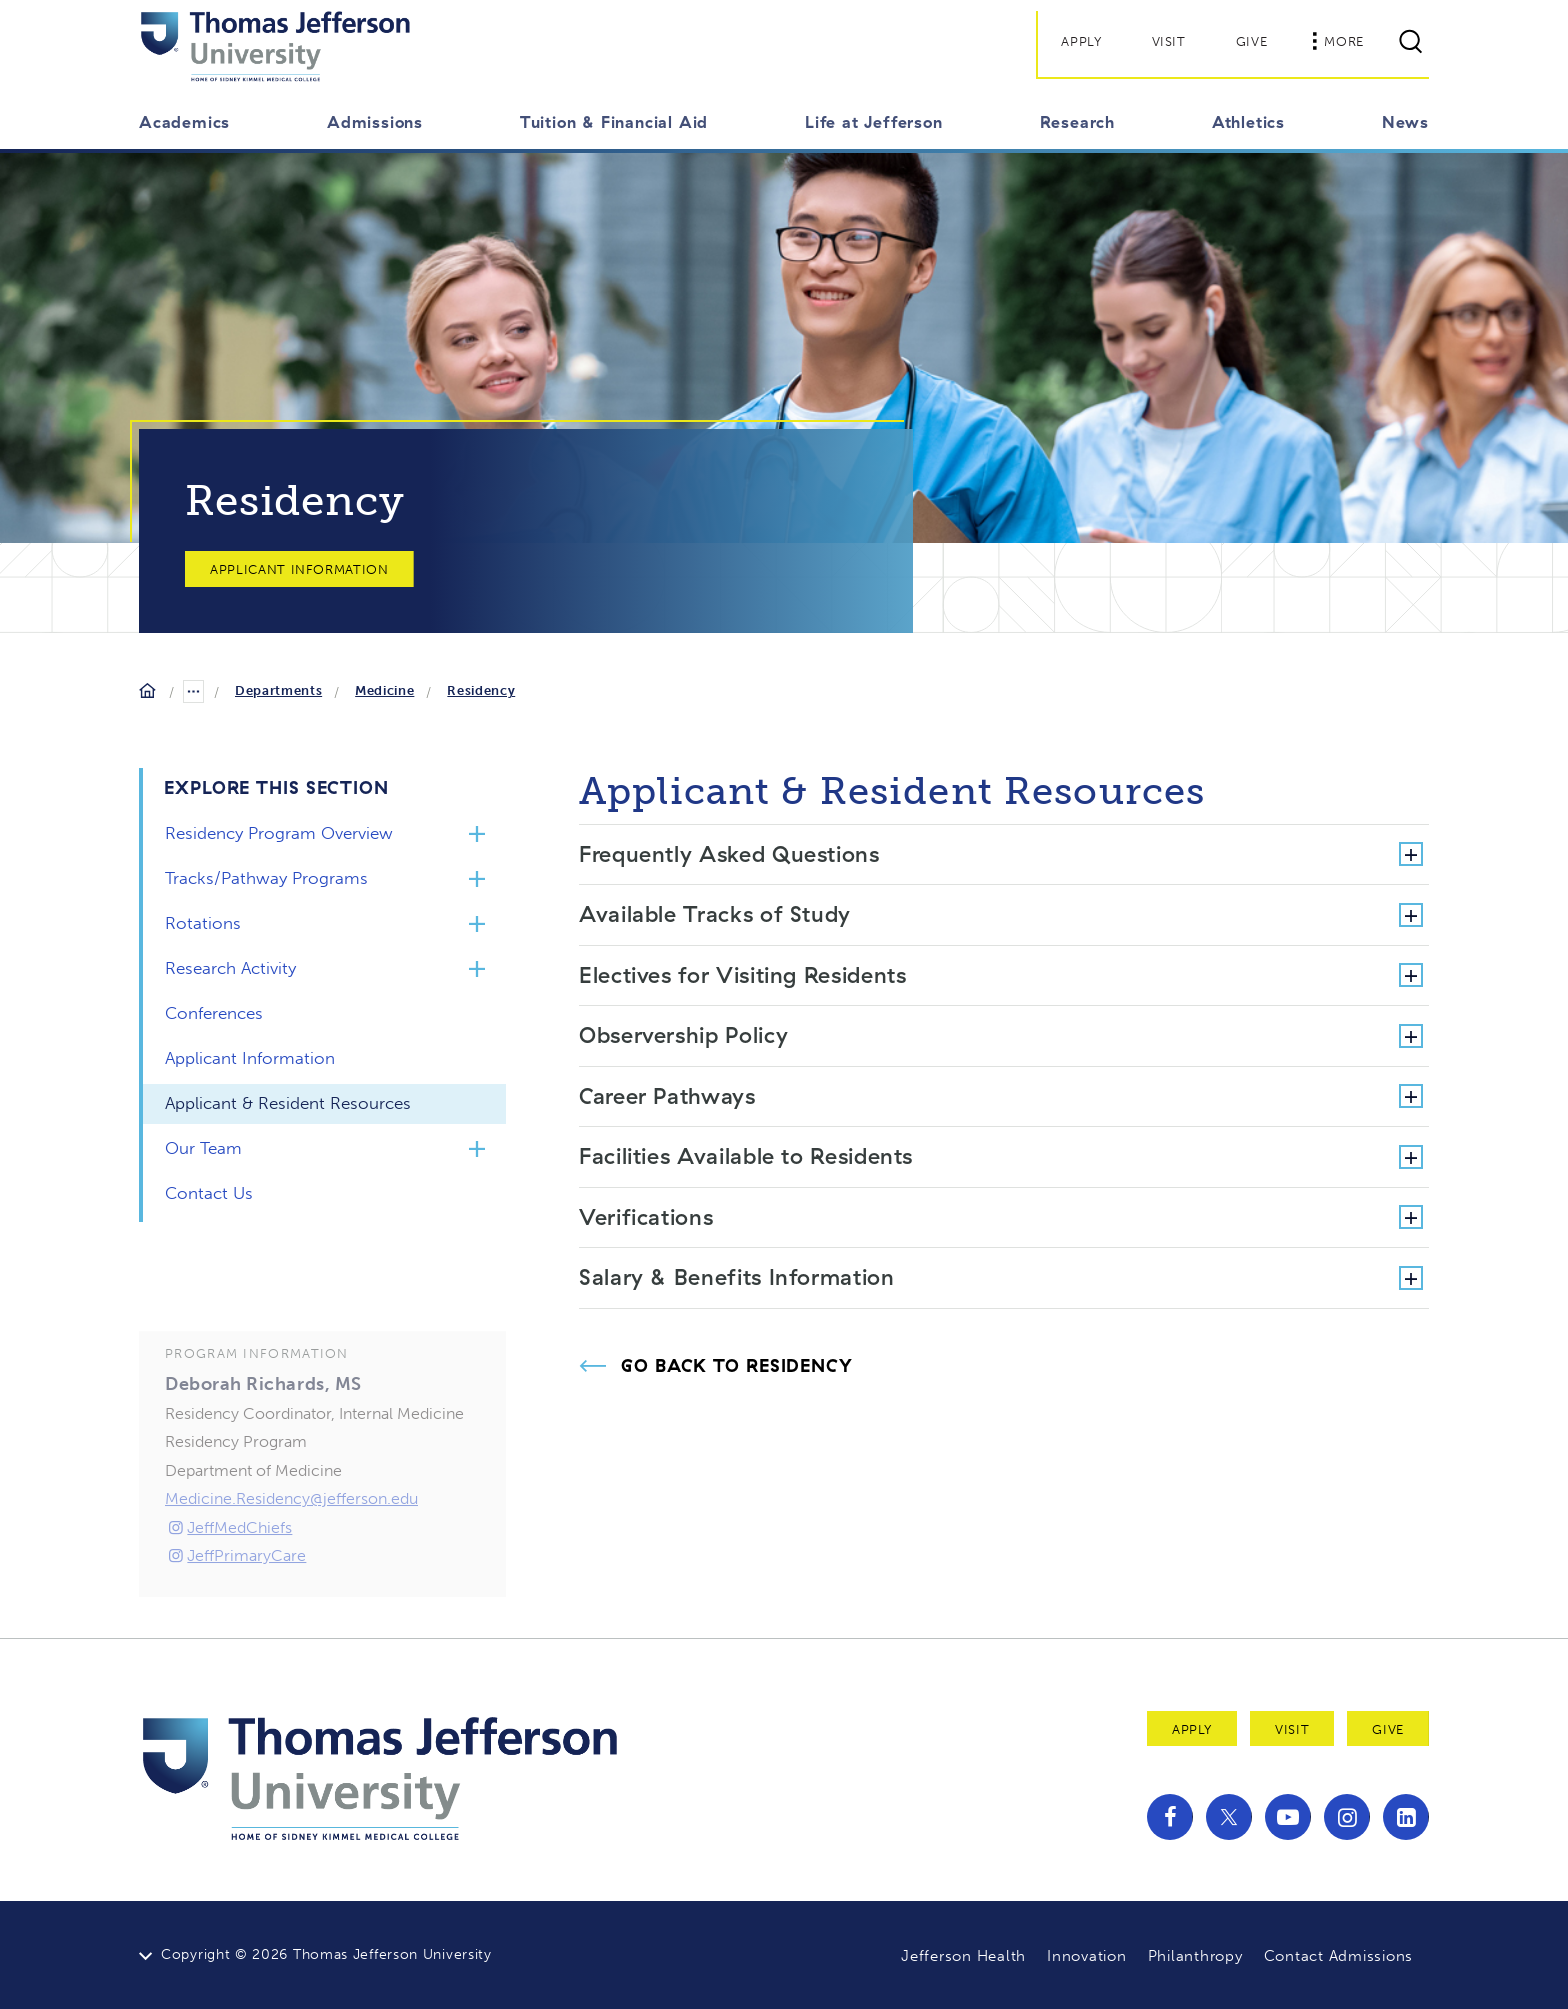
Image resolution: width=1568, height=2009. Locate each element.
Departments (278, 690)
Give (1252, 41)
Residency (481, 690)
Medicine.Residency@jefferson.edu (291, 1531)
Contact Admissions (1339, 1956)
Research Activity (230, 968)
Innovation (1087, 1956)
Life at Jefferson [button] (874, 122)
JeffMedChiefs (228, 1559)
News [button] (1405, 122)
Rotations (203, 923)
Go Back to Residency (737, 1366)
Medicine (384, 690)
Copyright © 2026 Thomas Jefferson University (326, 1954)
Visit (1169, 41)
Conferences (214, 1013)
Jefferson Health (963, 1956)
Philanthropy (1195, 1956)
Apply (1081, 41)
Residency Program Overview (279, 833)
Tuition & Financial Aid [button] (614, 122)
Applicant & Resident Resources (288, 1103)
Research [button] (1077, 122)
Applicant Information (299, 569)
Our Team (203, 1148)
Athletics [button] (1248, 122)
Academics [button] (184, 122)
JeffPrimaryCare (235, 1588)
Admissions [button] (375, 122)
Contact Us (209, 1193)
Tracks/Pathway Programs (266, 878)
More (1338, 41)
